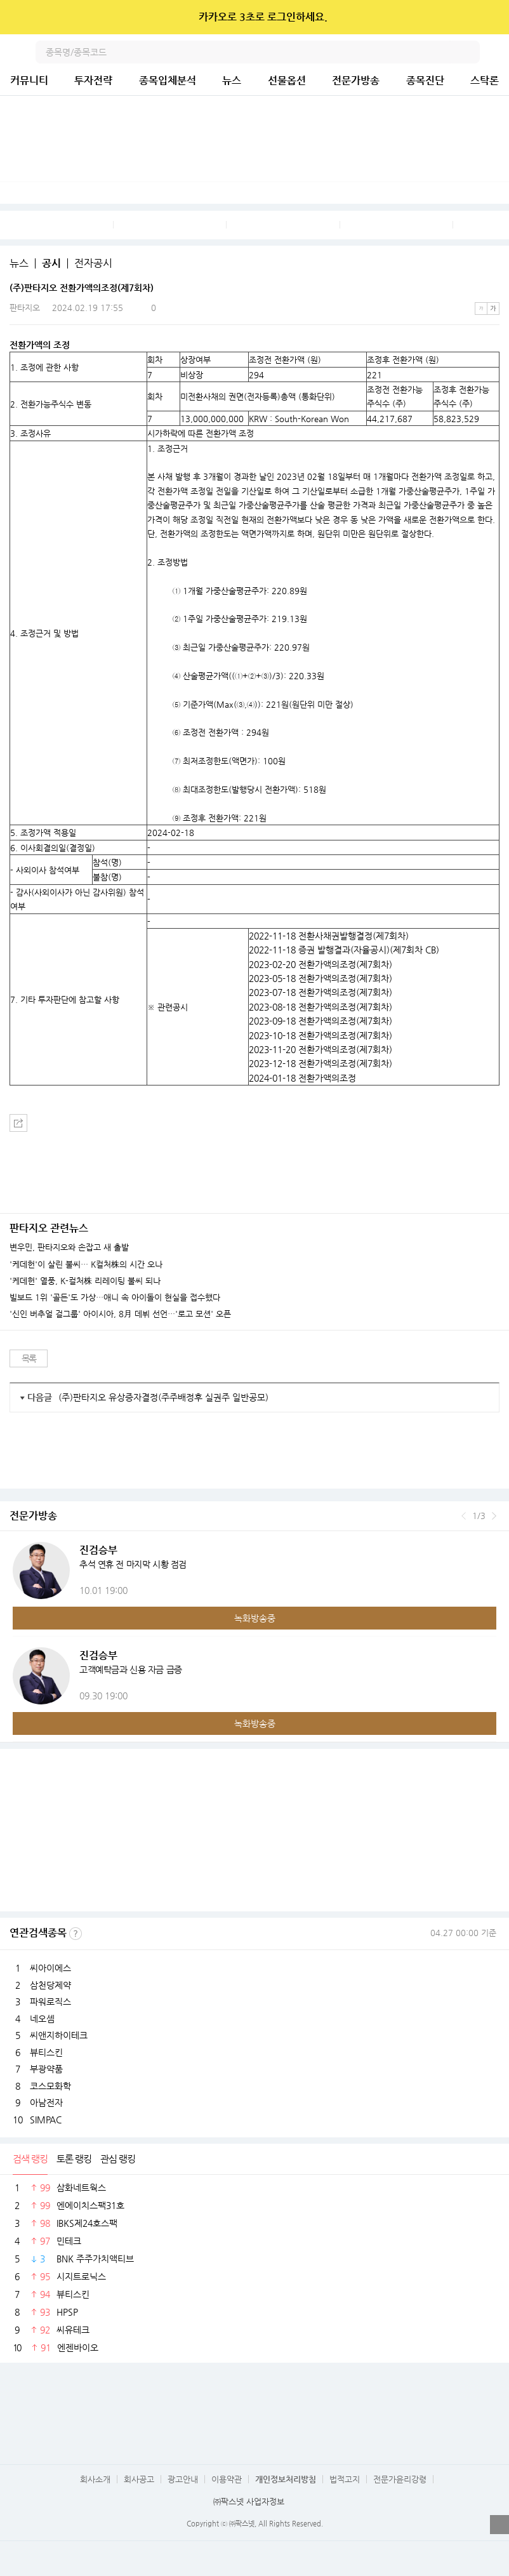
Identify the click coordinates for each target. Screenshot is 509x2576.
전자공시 (93, 263)
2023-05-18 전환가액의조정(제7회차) (320, 978)
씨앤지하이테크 (59, 2035)
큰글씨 (493, 308)
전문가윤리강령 (399, 2479)
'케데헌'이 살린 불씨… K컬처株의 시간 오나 (86, 1264)
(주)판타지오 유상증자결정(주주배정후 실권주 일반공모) (163, 1397)
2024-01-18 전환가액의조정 (302, 1078)
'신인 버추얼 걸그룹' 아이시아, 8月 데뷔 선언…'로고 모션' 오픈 (120, 1314)
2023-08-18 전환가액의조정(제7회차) (320, 1007)
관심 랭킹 (117, 2158)
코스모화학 (50, 2086)
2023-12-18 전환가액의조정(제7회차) (320, 1063)
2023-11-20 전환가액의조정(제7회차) (320, 1049)
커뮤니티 (29, 80)
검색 (468, 52)
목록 (29, 1358)
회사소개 (95, 2479)
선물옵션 (287, 80)
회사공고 (139, 2479)
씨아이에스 (50, 1968)
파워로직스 (50, 2001)
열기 (499, 2524)
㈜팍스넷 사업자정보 (248, 2501)
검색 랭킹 (30, 2158)
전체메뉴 (497, 52)
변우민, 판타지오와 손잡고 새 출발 (69, 1247)
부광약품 (46, 2069)
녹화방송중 (254, 1618)
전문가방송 (356, 80)
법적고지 (344, 2479)
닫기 (491, 17)
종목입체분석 (167, 80)
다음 (494, 1516)
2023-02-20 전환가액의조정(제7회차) (320, 964)
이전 (463, 1516)
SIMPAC (46, 2120)
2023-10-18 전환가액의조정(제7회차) (320, 1035)
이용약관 (226, 2479)
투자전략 (93, 80)
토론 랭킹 (73, 2158)
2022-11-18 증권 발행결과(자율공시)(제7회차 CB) (344, 950)
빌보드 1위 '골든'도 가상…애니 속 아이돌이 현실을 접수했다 (115, 1297)
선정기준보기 (75, 1933)
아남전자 (46, 2102)
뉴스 (231, 80)
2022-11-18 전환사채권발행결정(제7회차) (329, 936)
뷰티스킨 (46, 2052)
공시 (51, 263)
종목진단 (425, 80)
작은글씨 (481, 308)
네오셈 (42, 2019)
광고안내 (183, 2479)
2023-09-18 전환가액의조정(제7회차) (320, 1021)
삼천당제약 (50, 1985)
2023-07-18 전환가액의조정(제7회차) (320, 992)
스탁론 (484, 80)
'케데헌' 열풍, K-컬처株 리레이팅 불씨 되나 (85, 1281)
